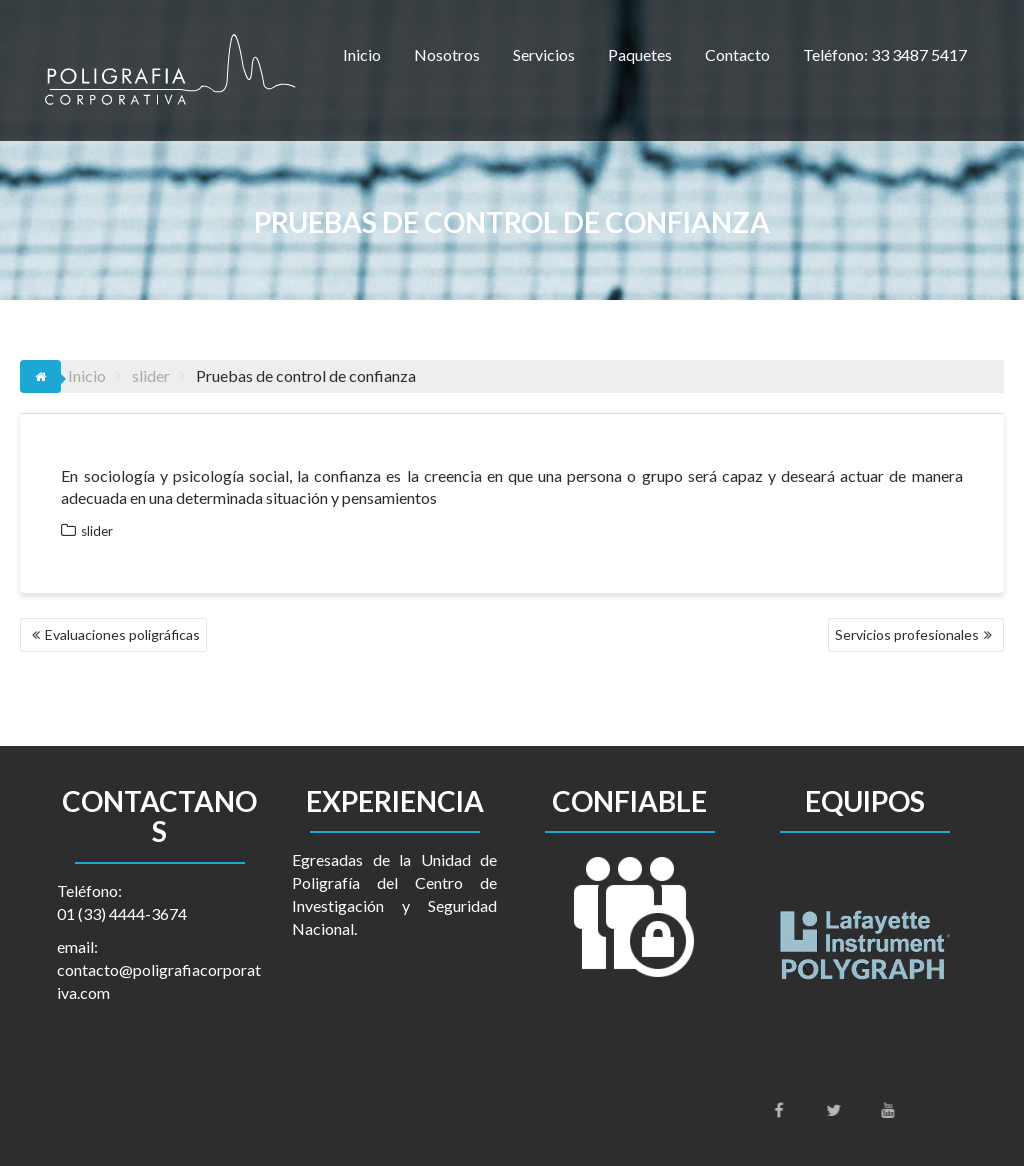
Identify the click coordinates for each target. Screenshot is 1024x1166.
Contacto (737, 54)
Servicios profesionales (907, 634)
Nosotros (447, 54)
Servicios (544, 54)
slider (97, 531)
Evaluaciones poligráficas (122, 634)
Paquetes (640, 54)
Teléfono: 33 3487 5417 (885, 54)
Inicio (362, 54)
